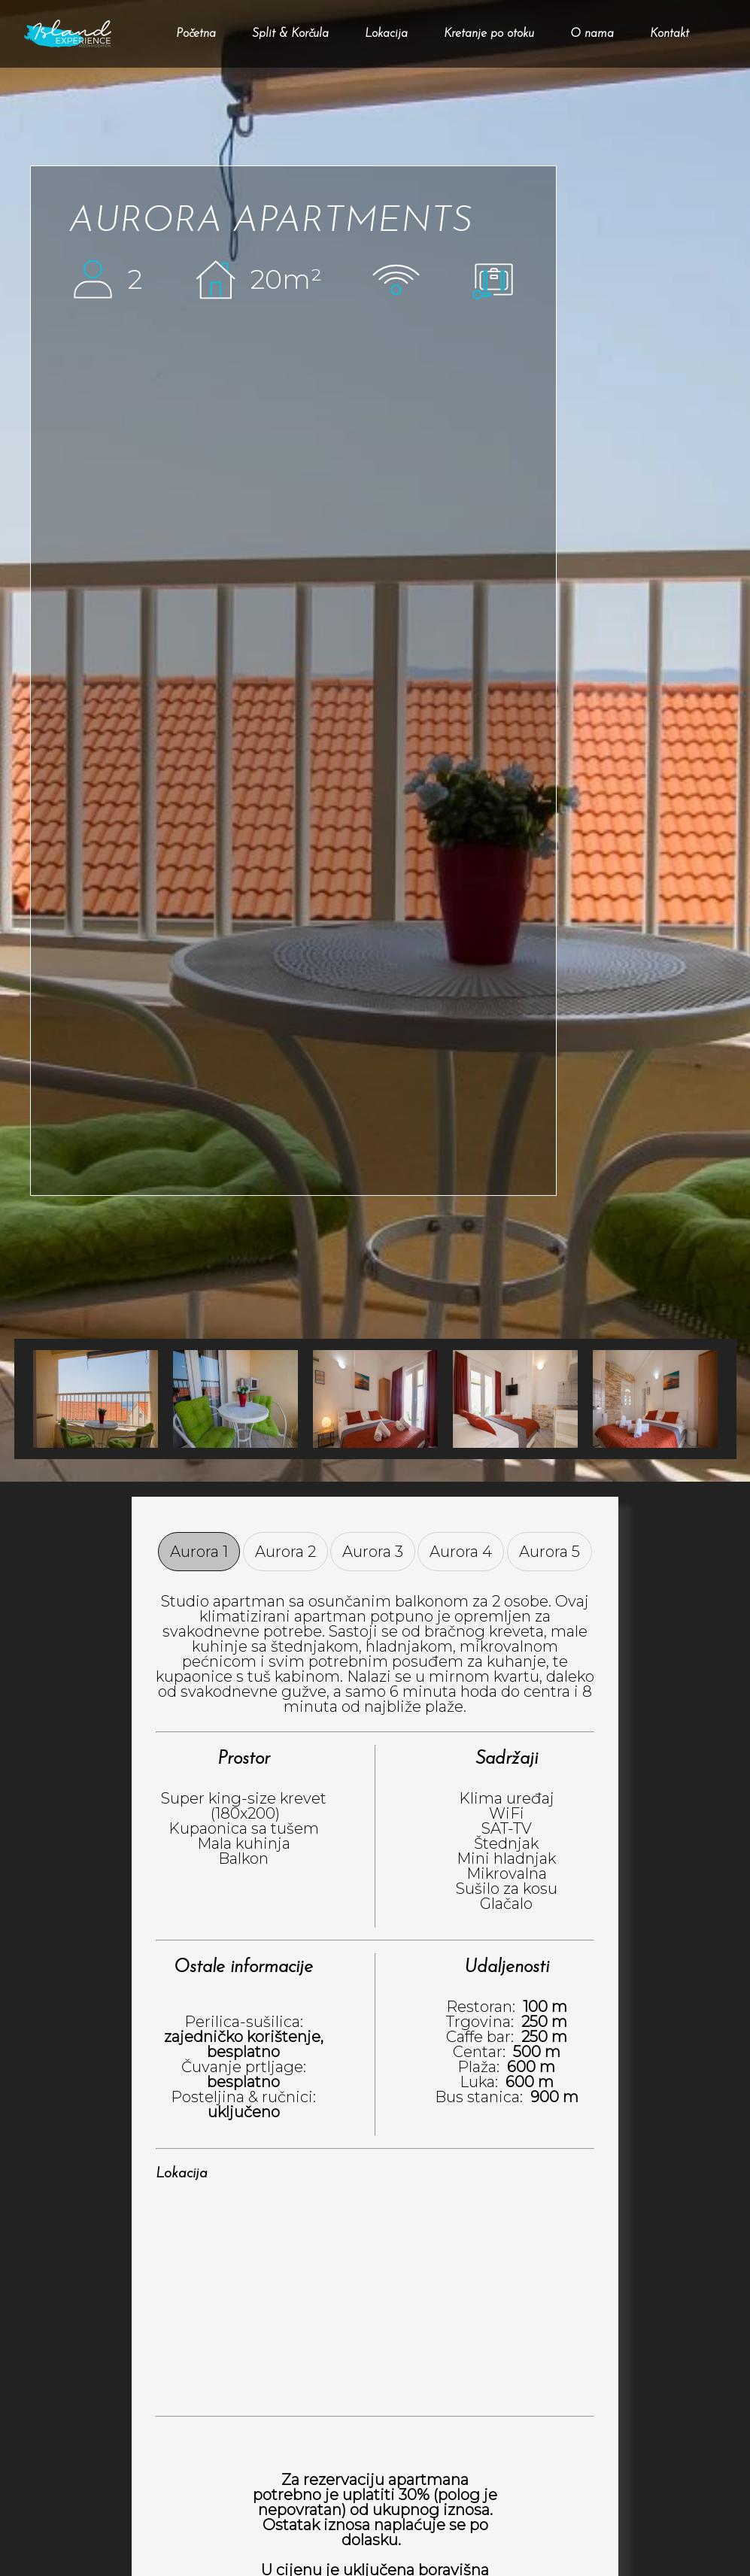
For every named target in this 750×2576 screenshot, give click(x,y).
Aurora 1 (199, 1552)
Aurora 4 (461, 1552)
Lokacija (386, 34)
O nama (592, 34)
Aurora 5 (549, 1552)
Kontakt (669, 34)
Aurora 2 (285, 1552)
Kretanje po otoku (489, 34)
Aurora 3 (372, 1552)
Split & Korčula (290, 34)
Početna (196, 34)
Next (33, 1398)
